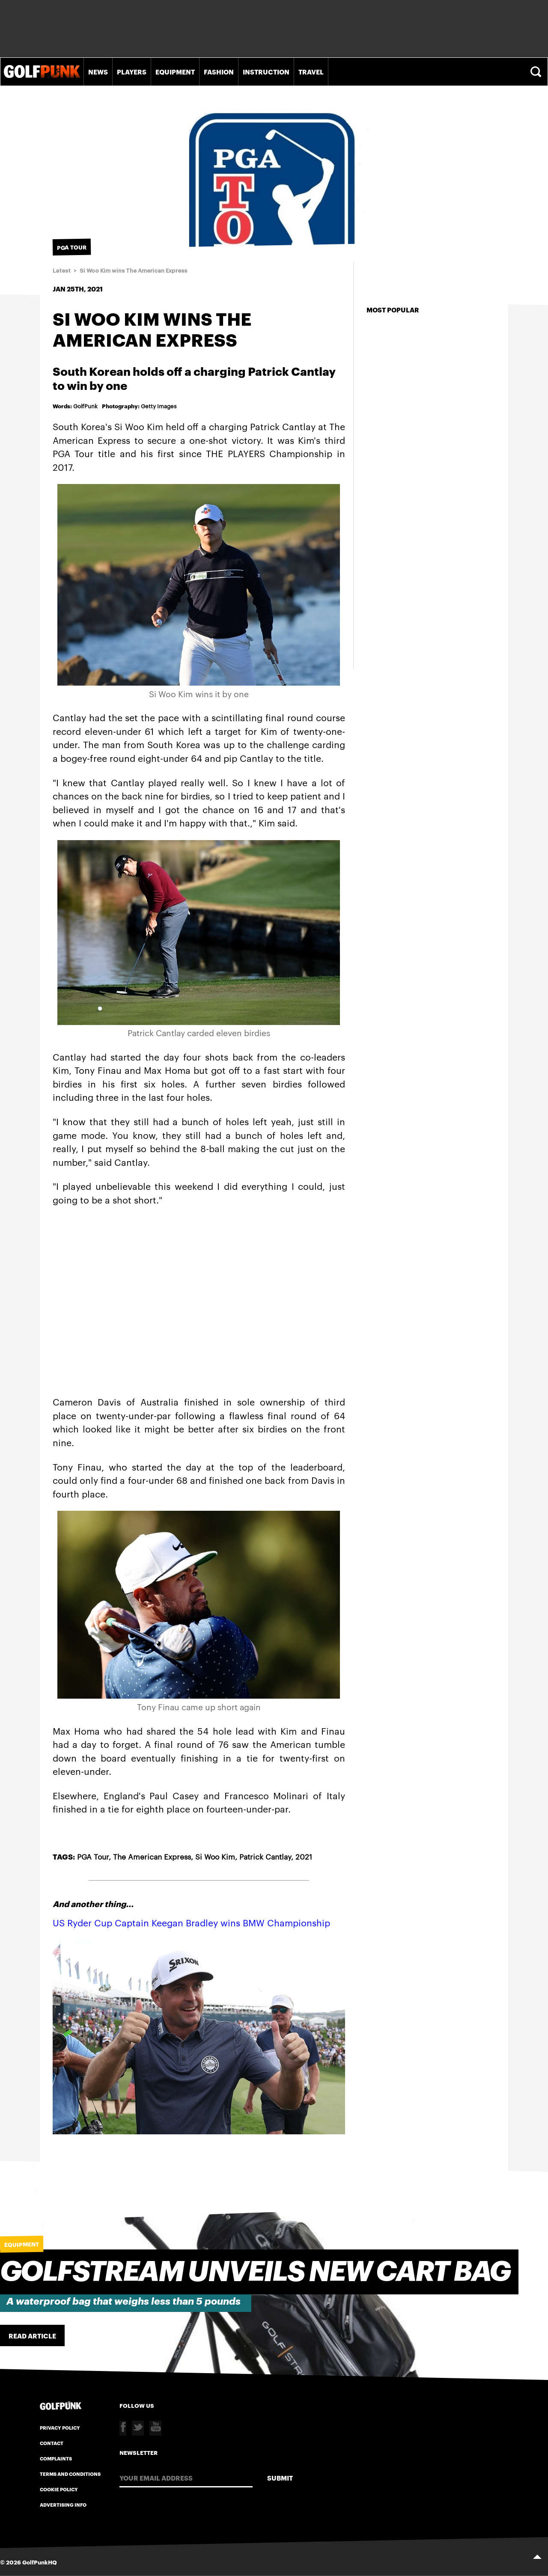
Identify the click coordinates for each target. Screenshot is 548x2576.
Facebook (122, 2428)
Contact (51, 2442)
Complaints (56, 2458)
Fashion (219, 71)
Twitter (138, 2428)
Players (131, 71)
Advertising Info (63, 2504)
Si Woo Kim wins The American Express (133, 270)
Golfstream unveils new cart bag (255, 2272)
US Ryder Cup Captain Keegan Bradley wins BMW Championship (191, 1922)
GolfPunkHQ (39, 2562)
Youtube (155, 2428)
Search (536, 71)
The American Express (152, 1856)
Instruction (266, 71)
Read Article (32, 2335)
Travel (311, 71)
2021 (303, 1856)
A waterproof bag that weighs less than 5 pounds (123, 2301)
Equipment (175, 71)
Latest (62, 270)
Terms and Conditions (70, 2473)
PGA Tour (93, 1856)
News (98, 71)
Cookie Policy (59, 2489)
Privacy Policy (60, 2427)
